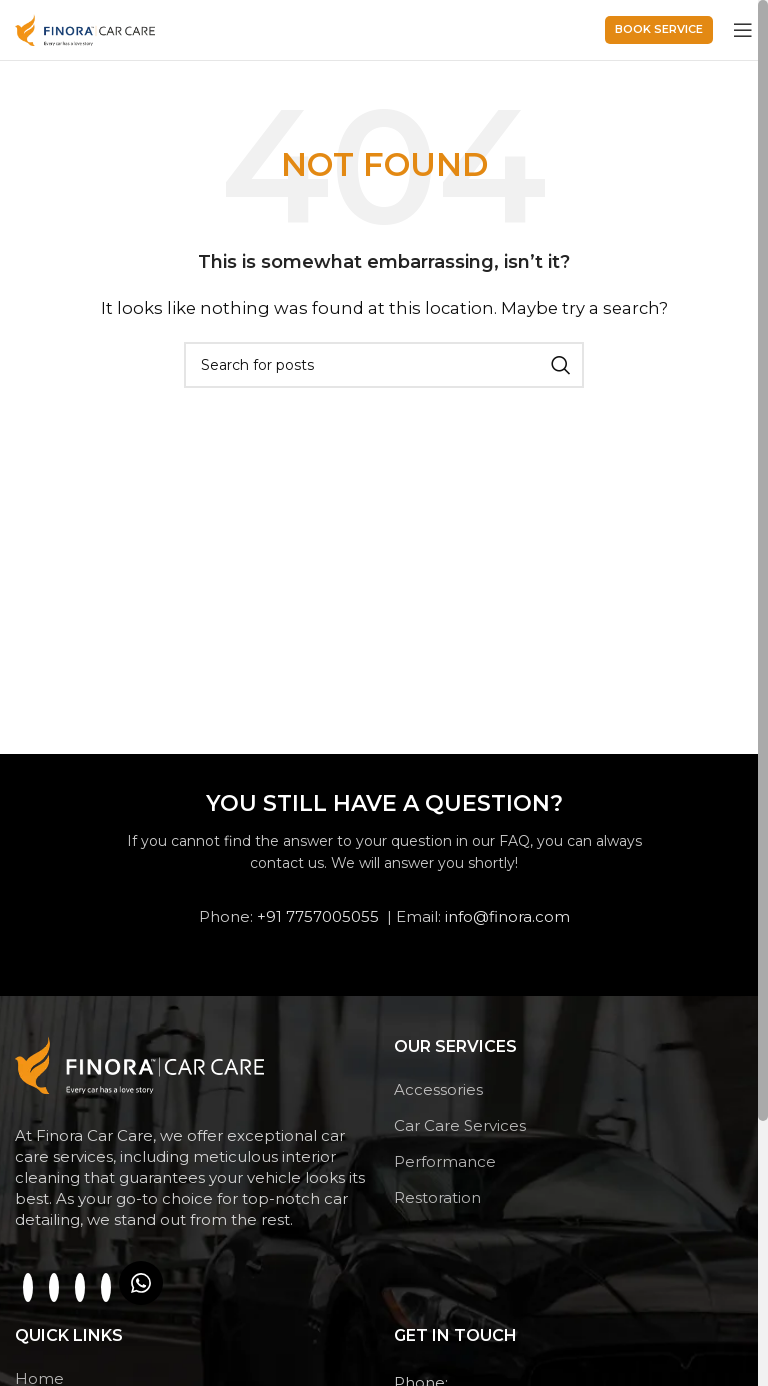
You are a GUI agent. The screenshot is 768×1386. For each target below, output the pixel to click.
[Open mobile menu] (743, 30)
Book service (659, 29)
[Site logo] (85, 28)
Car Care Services (460, 1125)
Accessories (438, 1089)
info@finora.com (507, 916)
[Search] (384, 365)
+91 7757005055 (318, 916)
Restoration (437, 1197)
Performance (445, 1161)
